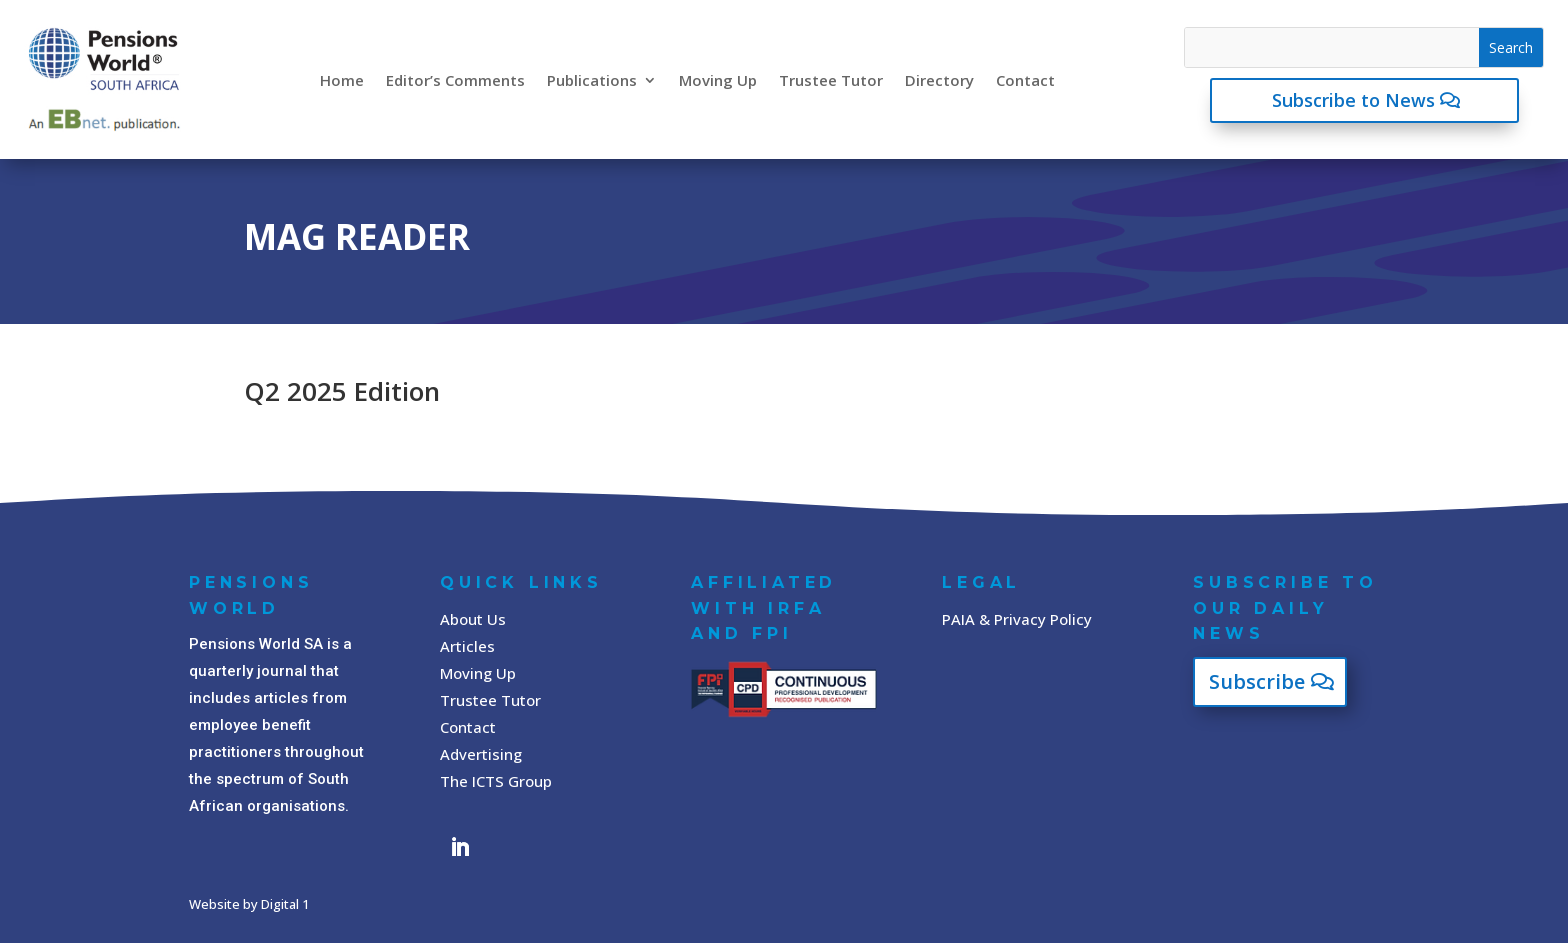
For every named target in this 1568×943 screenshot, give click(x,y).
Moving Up (718, 80)
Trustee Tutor (831, 80)
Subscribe (1257, 681)
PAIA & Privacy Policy (1017, 619)
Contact (1025, 80)
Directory (939, 80)
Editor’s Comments (455, 80)
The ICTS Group (496, 781)
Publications (592, 80)
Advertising (481, 754)
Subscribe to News (1353, 100)
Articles (467, 646)
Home (342, 80)
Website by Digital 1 (249, 904)
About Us (473, 619)
